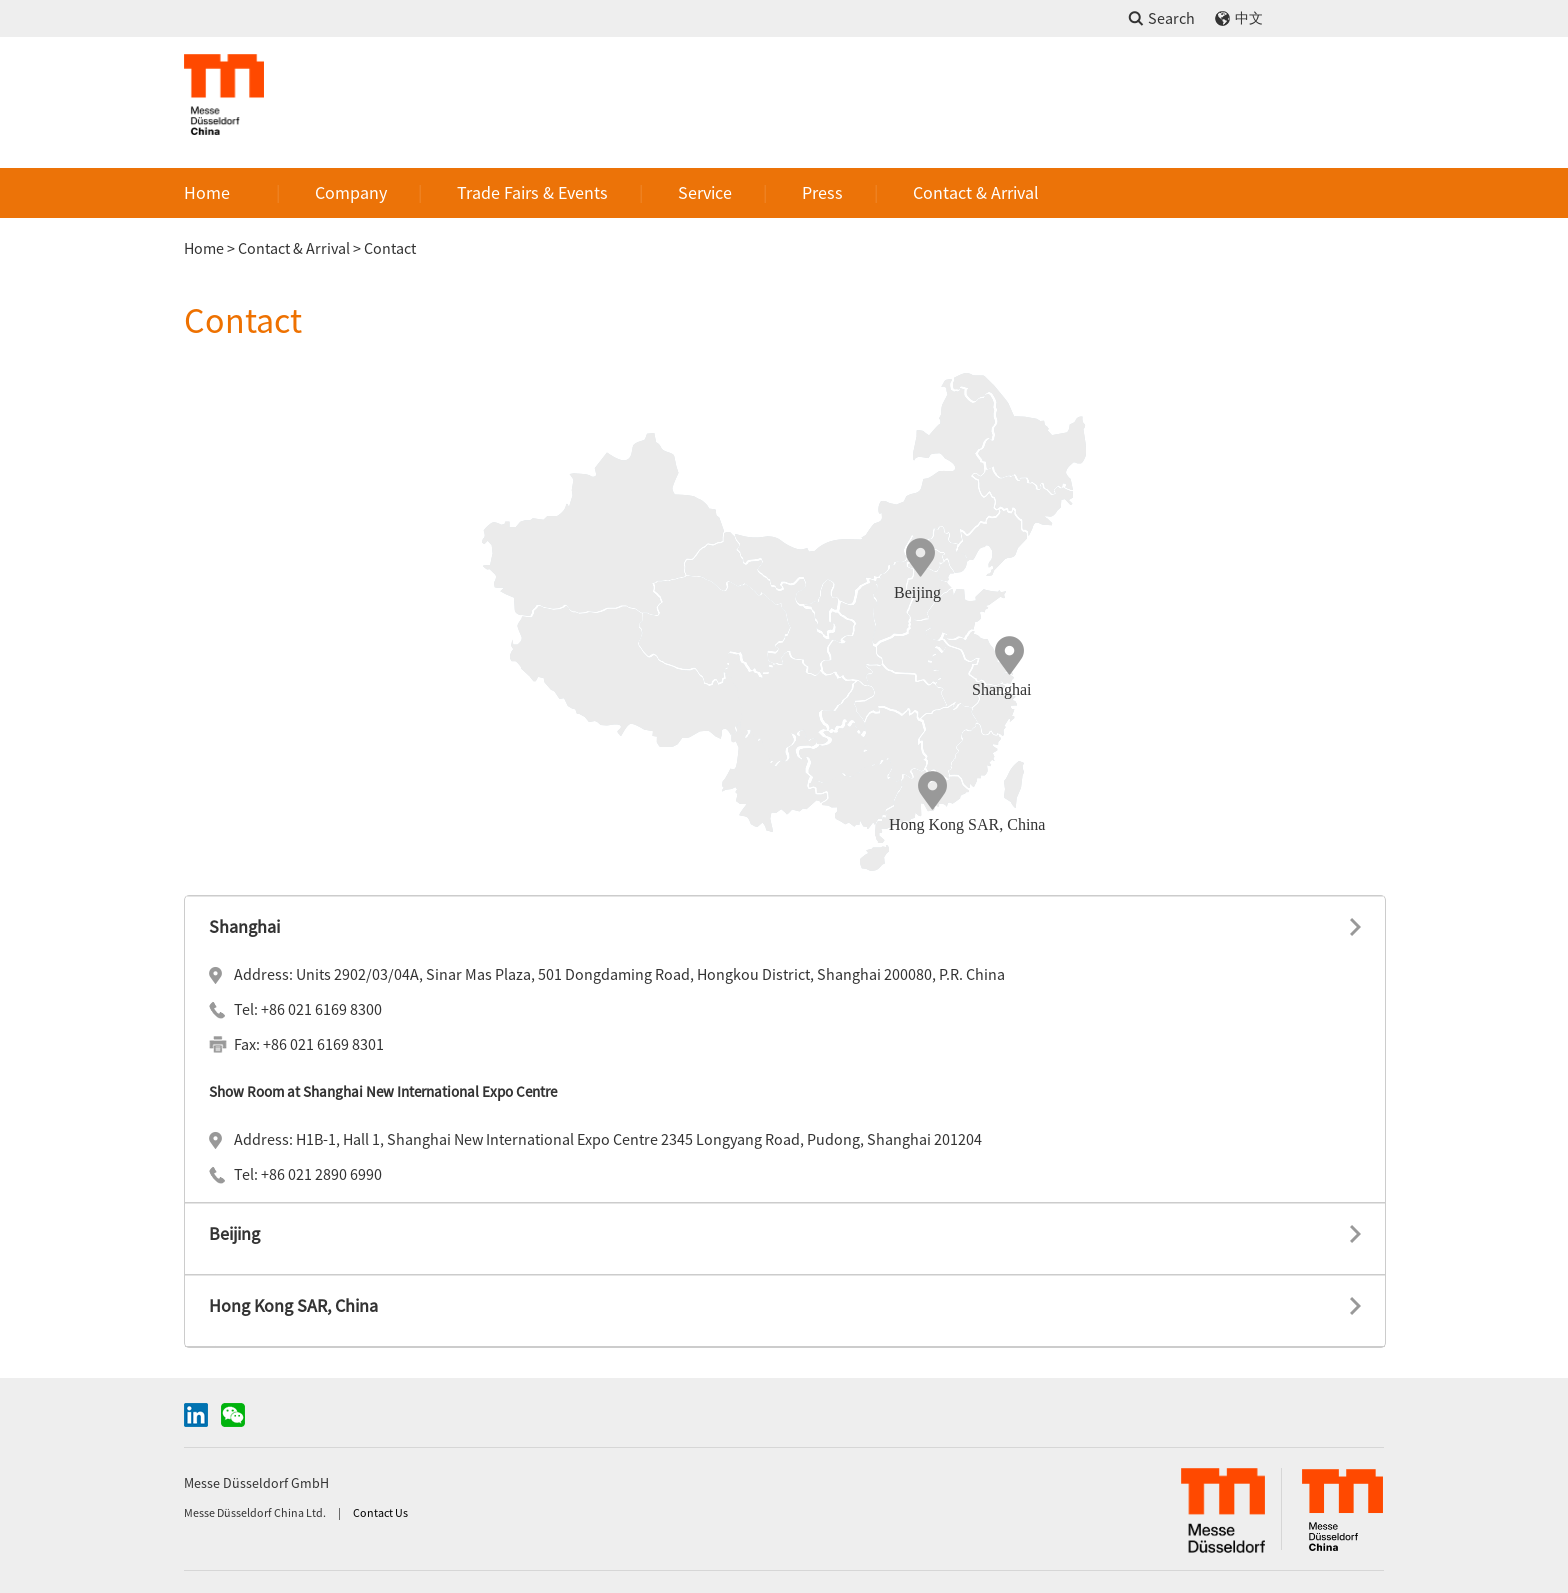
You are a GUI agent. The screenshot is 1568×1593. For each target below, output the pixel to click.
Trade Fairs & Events (532, 192)
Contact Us (380, 1512)
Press (822, 192)
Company (351, 192)
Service (705, 192)
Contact (390, 248)
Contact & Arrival (976, 192)
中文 (1249, 18)
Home (207, 192)
